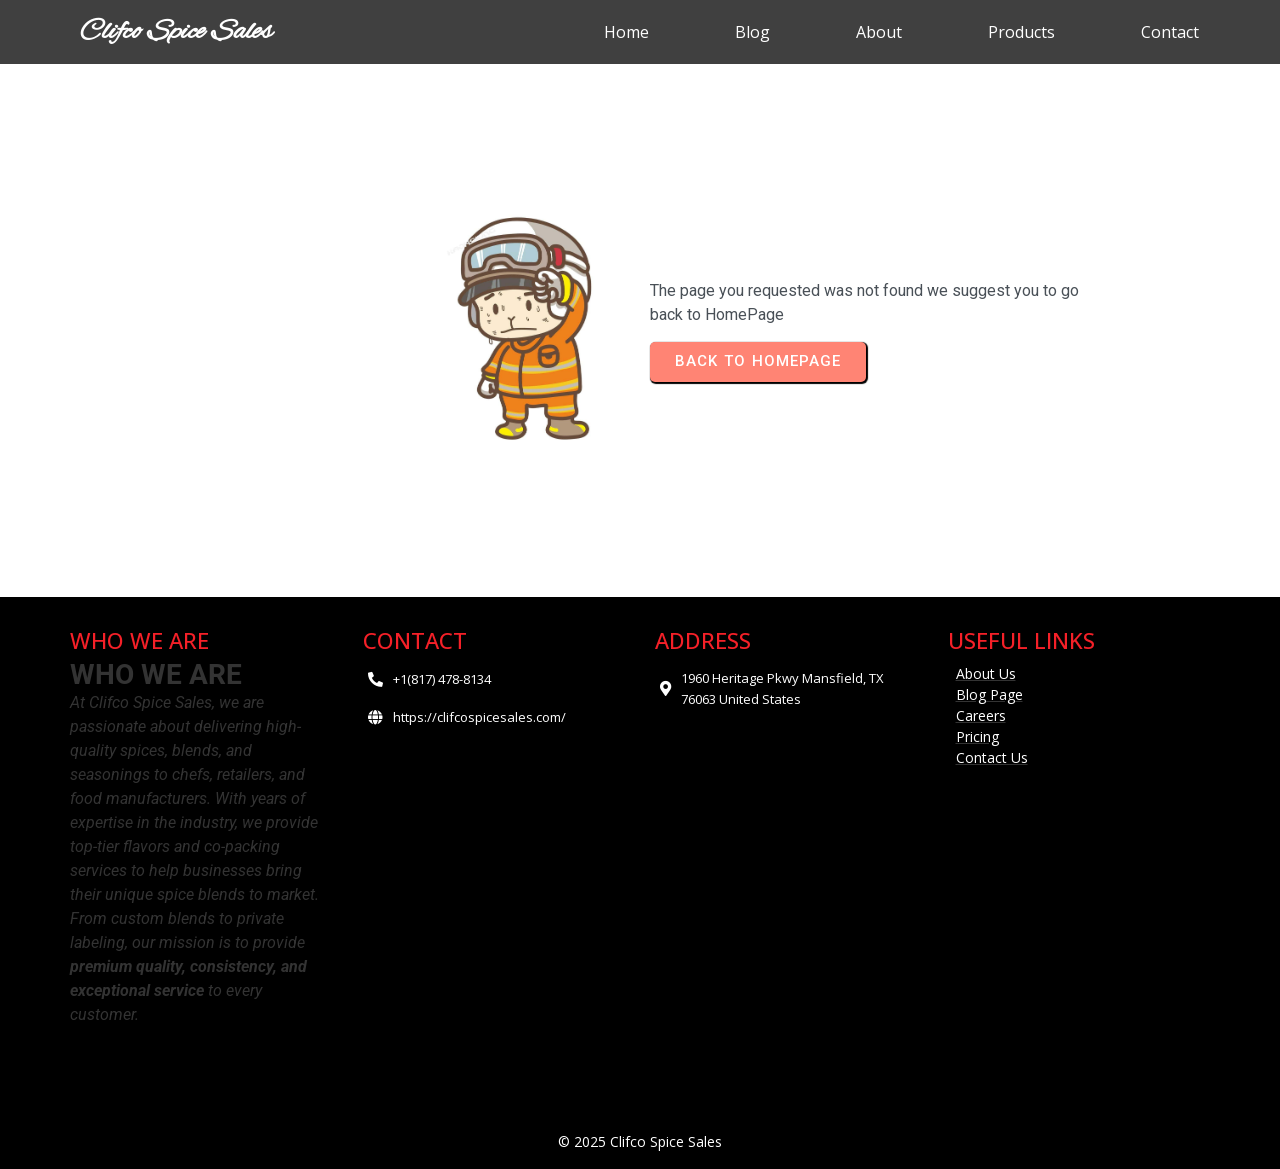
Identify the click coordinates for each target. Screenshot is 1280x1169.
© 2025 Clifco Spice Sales (640, 1141)
